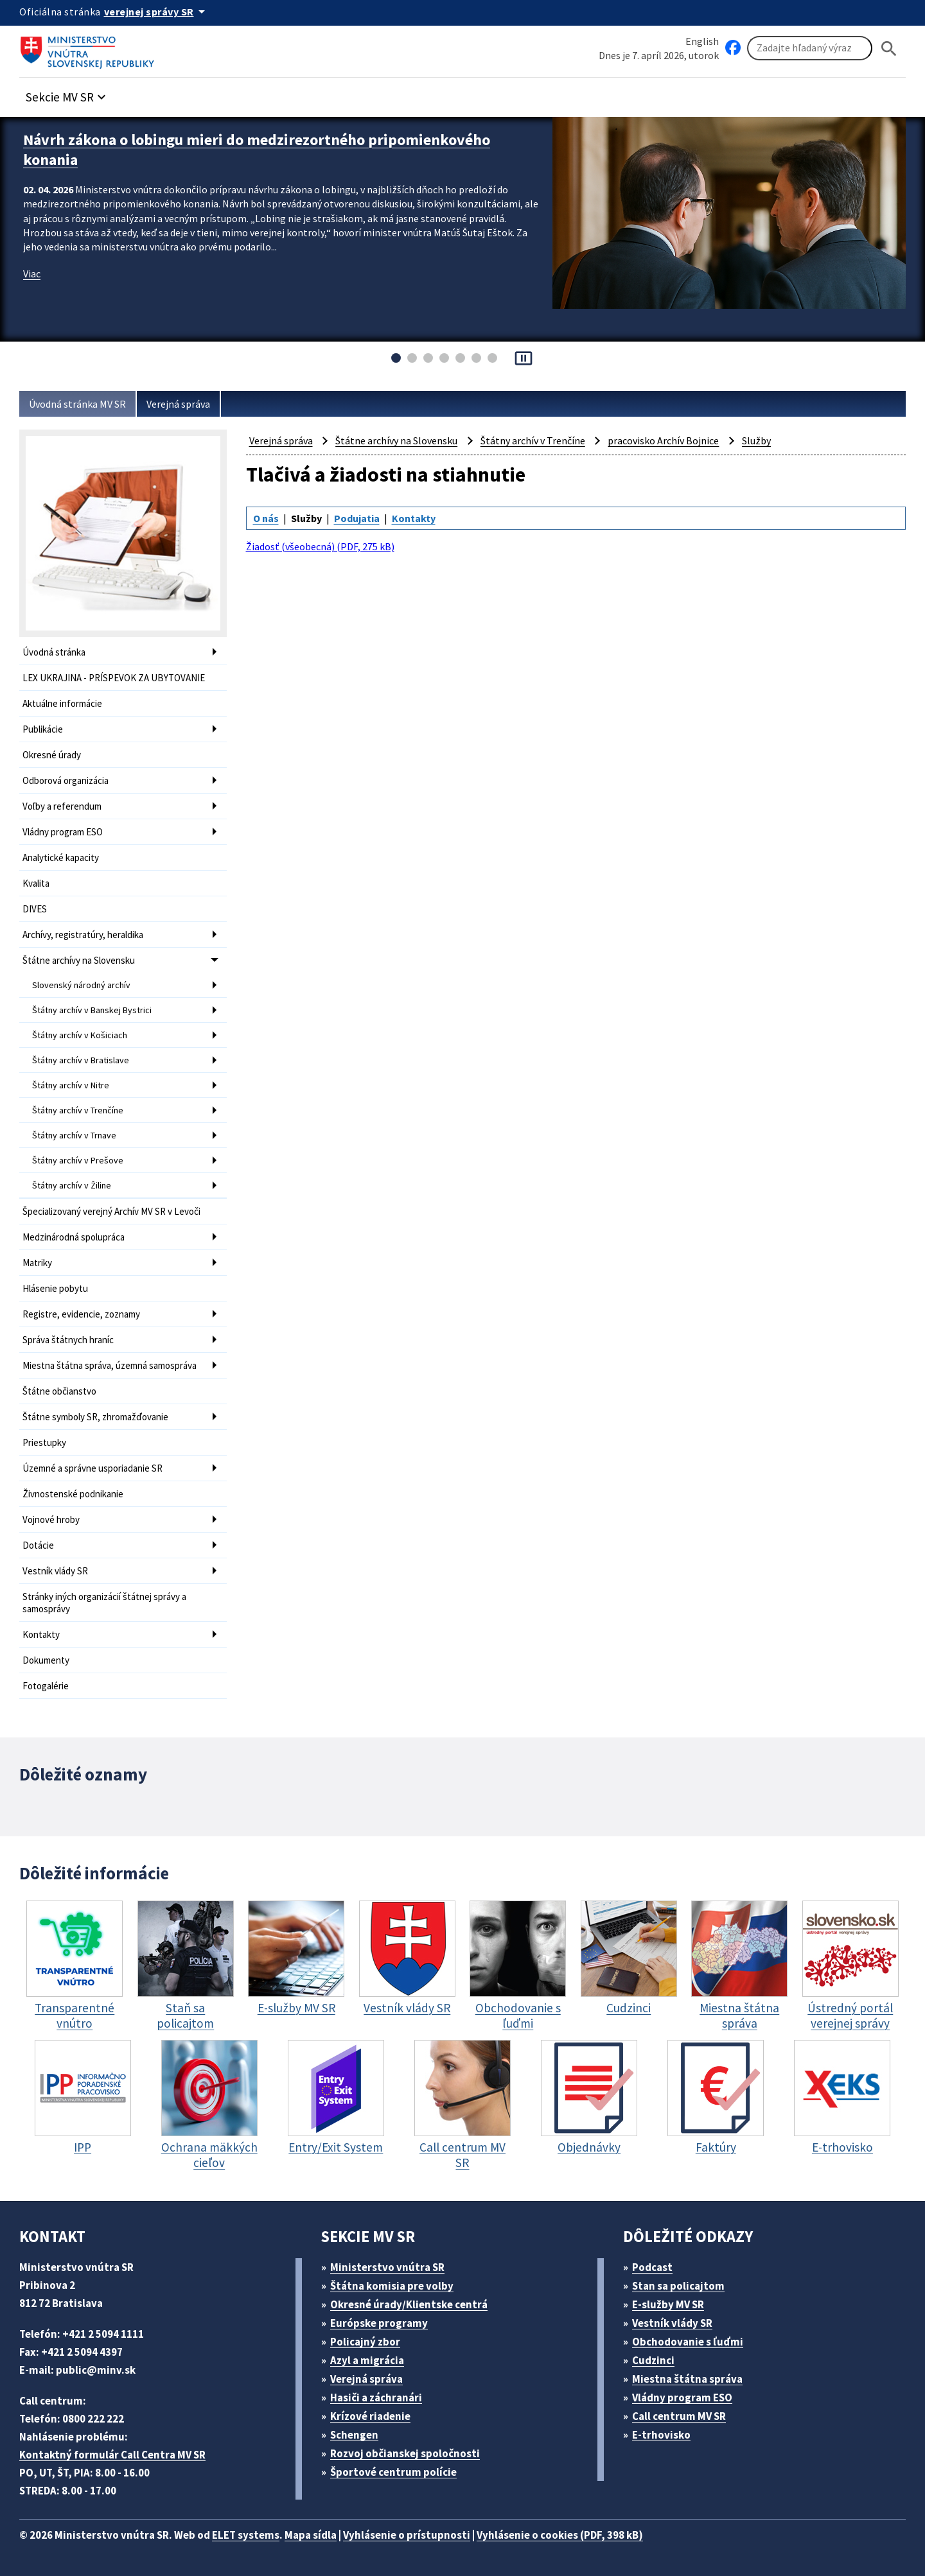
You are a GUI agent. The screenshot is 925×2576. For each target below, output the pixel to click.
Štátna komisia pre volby (392, 2286)
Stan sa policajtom (678, 2286)
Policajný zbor (365, 2342)
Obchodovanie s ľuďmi (687, 2342)
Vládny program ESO (62, 832)
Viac (31, 273)
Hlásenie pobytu (55, 1288)
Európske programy (379, 2323)
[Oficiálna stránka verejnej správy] (156, 11)
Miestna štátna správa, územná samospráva (109, 1365)
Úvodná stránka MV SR (77, 403)
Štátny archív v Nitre (70, 1085)
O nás (266, 518)
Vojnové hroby (51, 1519)
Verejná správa (178, 403)
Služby (756, 440)
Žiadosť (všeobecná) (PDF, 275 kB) (320, 546)
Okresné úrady (51, 755)
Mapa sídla (311, 2535)
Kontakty (41, 1634)
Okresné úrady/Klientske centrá (409, 2304)
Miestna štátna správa (687, 2379)
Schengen (354, 2435)
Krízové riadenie (370, 2416)
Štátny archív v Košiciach (79, 1035)
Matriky (37, 1263)
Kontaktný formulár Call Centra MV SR (112, 2455)
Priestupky (44, 1442)
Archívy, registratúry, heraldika (82, 934)
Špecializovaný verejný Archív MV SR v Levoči (111, 1211)
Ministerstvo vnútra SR (387, 2267)
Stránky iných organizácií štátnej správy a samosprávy (104, 1602)
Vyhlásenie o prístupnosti (406, 2535)
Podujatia (357, 518)
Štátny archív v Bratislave (80, 1060)
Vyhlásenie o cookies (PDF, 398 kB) (560, 2535)
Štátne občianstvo (59, 1391)
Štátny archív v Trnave (74, 1135)
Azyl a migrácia (367, 2360)
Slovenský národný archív (81, 985)
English (702, 41)
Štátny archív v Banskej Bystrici (92, 1010)
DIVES (34, 909)
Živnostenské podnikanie (72, 1494)
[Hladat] (889, 48)
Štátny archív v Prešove (77, 1160)
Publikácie (42, 729)
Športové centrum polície (393, 2472)
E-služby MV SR (668, 2304)
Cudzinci (653, 2360)
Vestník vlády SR (55, 1571)
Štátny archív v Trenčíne (77, 1110)
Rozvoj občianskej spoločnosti (405, 2453)
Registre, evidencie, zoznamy (81, 1314)
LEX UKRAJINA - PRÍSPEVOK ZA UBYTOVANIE (113, 678)
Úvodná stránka (53, 652)
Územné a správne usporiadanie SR (92, 1468)
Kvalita (35, 883)
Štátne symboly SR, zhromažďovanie (95, 1417)
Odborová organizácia (65, 780)
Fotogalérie (45, 1686)
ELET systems (245, 2535)
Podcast (652, 2267)
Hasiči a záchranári (376, 2397)
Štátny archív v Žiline (71, 1185)
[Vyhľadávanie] (809, 48)
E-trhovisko (661, 2435)
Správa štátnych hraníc (68, 1340)
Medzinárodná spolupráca (73, 1237)
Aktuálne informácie (62, 703)
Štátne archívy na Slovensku (78, 960)
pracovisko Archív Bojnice (663, 440)
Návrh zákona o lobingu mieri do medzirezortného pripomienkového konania (256, 150)
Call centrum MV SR (679, 2416)
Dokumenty (45, 1660)
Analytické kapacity (60, 857)
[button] (67, 93)
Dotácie (38, 1545)
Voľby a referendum (61, 806)
